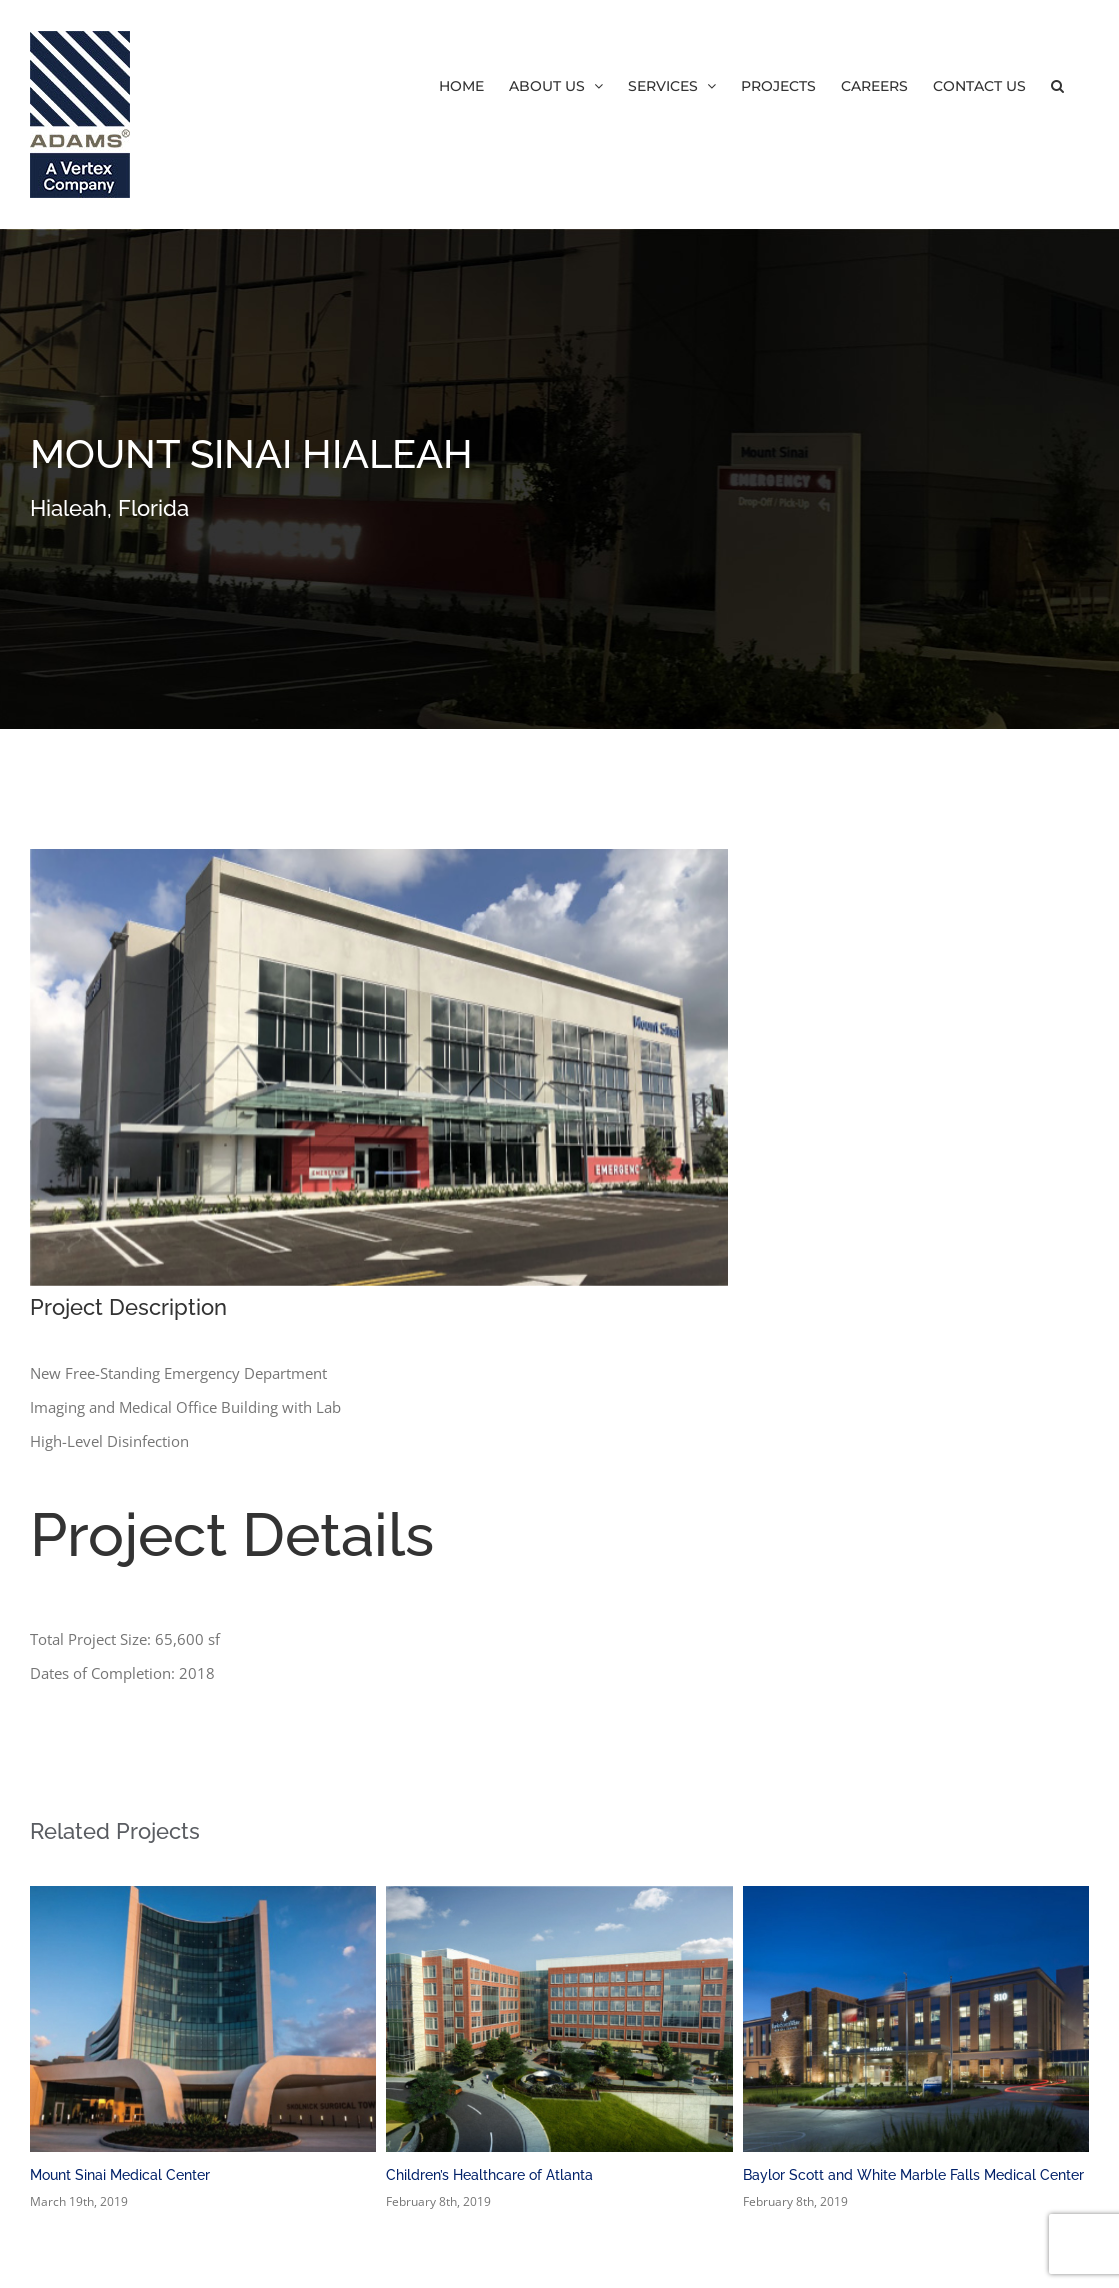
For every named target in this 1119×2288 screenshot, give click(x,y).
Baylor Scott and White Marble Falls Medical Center (913, 2175)
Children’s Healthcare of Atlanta (489, 2175)
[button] (1057, 85)
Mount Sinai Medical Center (120, 2175)
